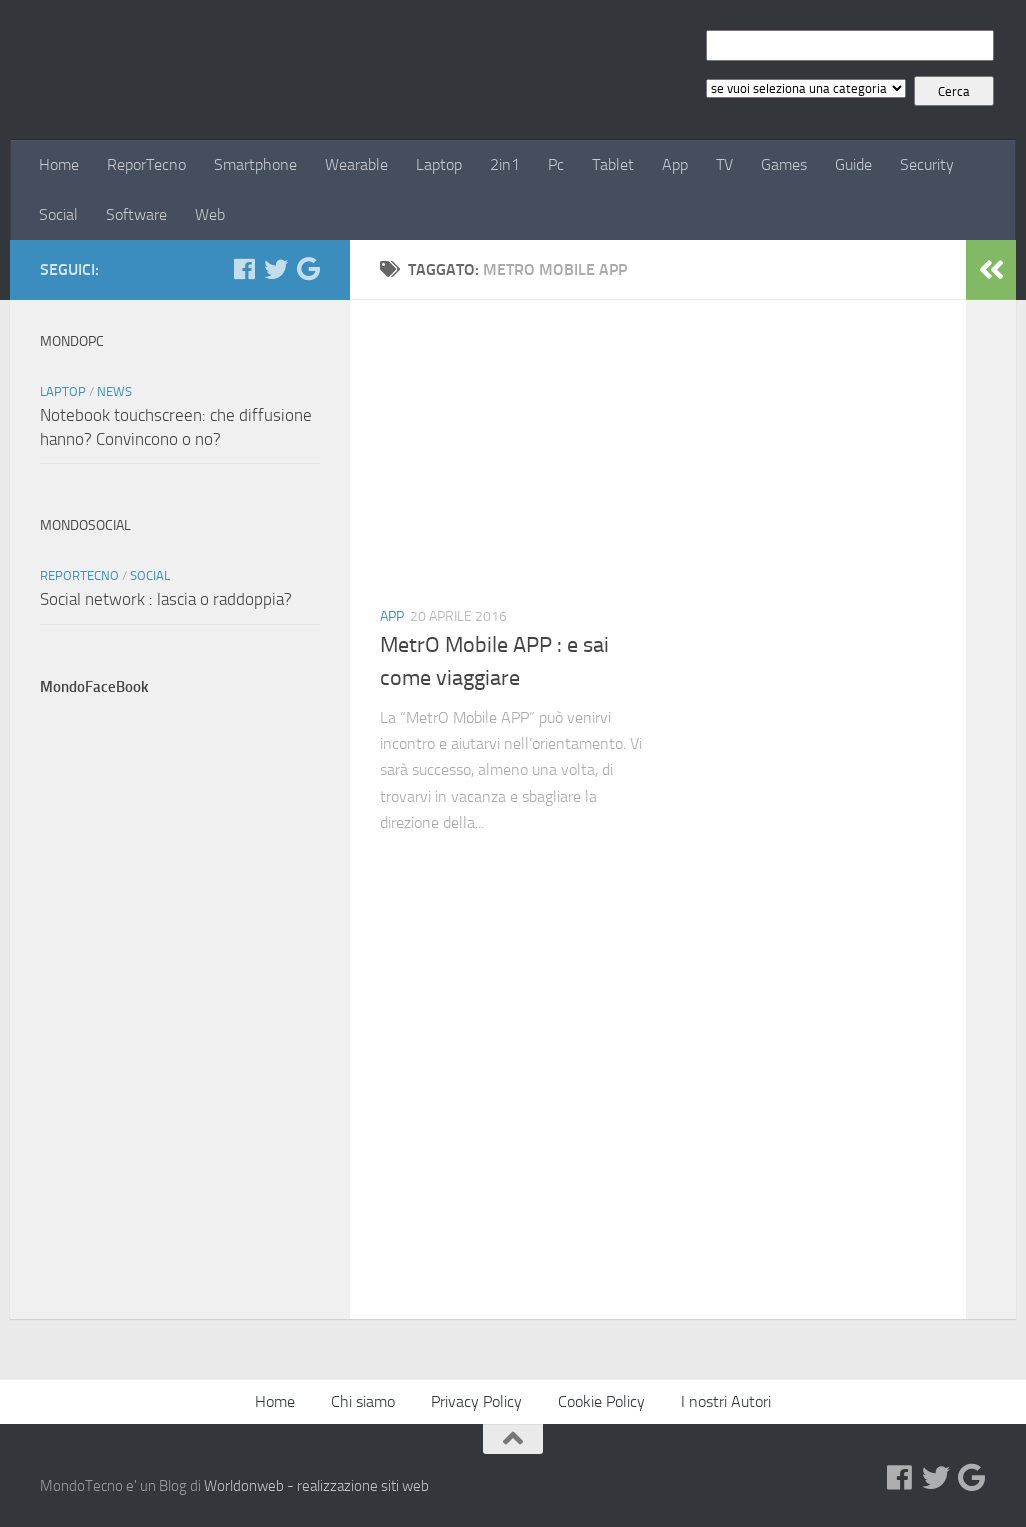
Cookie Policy (601, 1401)
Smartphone (255, 164)
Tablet (613, 164)
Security (927, 164)
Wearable (356, 164)
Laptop (439, 164)
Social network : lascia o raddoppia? (166, 599)
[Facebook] (244, 269)
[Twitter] (276, 269)
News (114, 391)
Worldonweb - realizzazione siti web (316, 1486)
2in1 (505, 164)
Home (59, 164)
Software (136, 214)
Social (58, 214)
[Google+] (308, 269)
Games (784, 164)
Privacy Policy (476, 1401)
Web (210, 214)
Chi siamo (363, 1401)
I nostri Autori (726, 1401)
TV (724, 164)
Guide (853, 164)
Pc (556, 164)
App (675, 164)
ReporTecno (146, 164)
